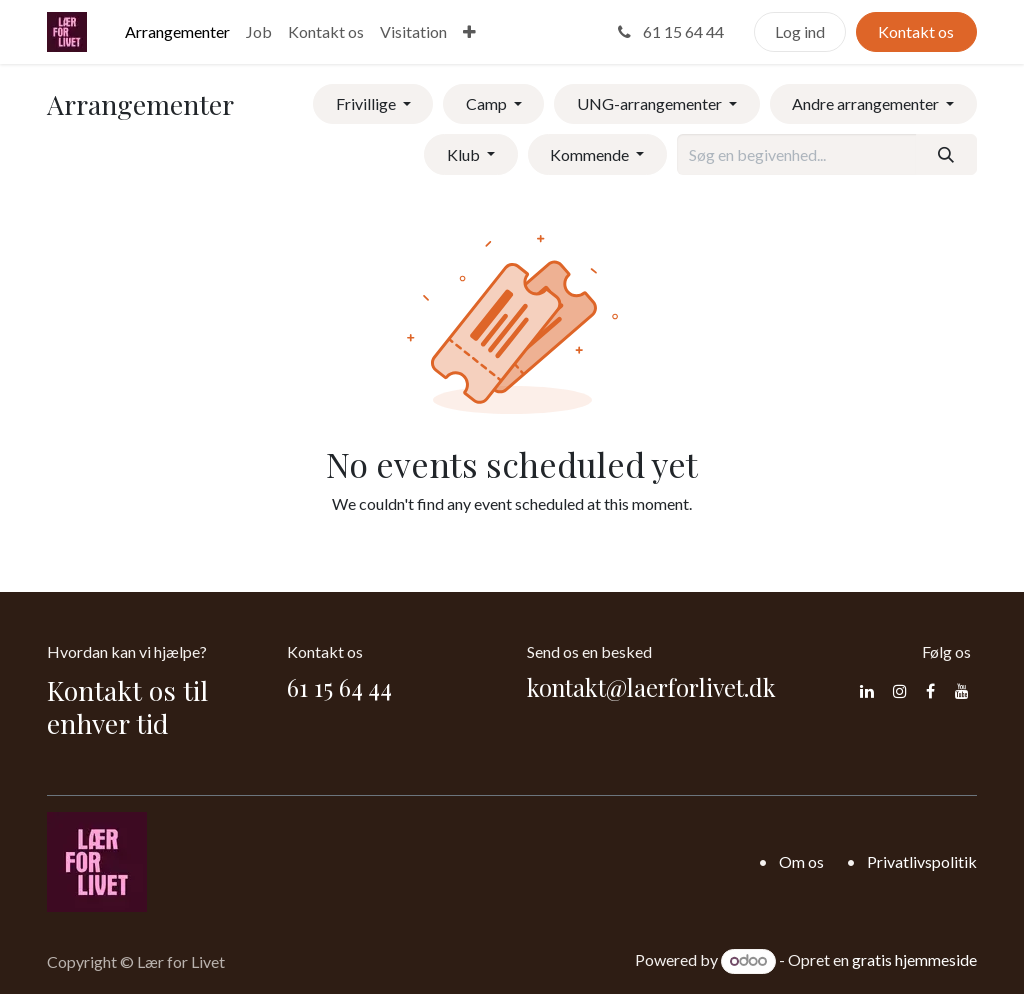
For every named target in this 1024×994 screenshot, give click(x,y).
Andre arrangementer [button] (867, 103)
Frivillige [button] (367, 103)
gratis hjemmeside (914, 959)
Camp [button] (488, 103)
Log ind (800, 31)
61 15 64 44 (669, 31)
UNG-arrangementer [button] (651, 103)
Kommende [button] (591, 154)
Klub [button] (465, 154)
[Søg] (946, 154)
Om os (801, 861)
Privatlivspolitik (922, 861)
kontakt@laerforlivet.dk (651, 687)
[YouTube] (962, 691)
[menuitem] (177, 32)
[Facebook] (930, 691)
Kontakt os (916, 31)
